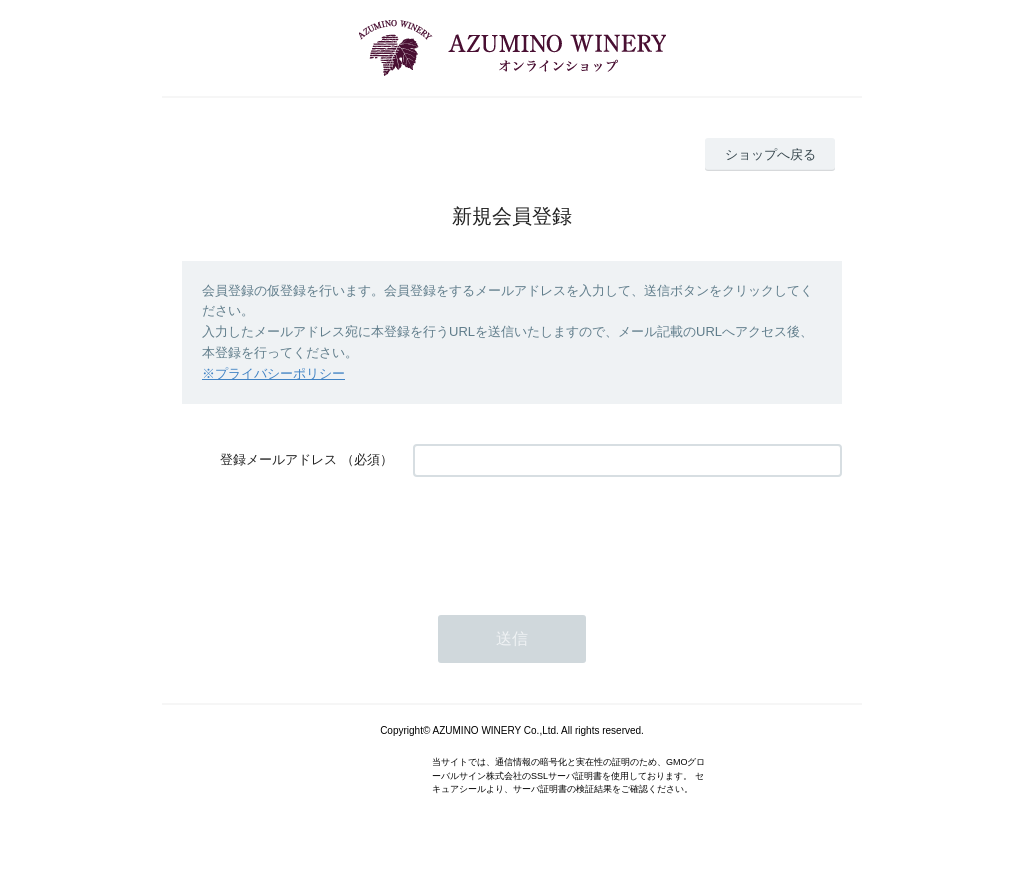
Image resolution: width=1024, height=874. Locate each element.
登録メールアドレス (278, 459)
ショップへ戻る (770, 154)
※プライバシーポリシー (273, 373)
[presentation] (565, 536)
